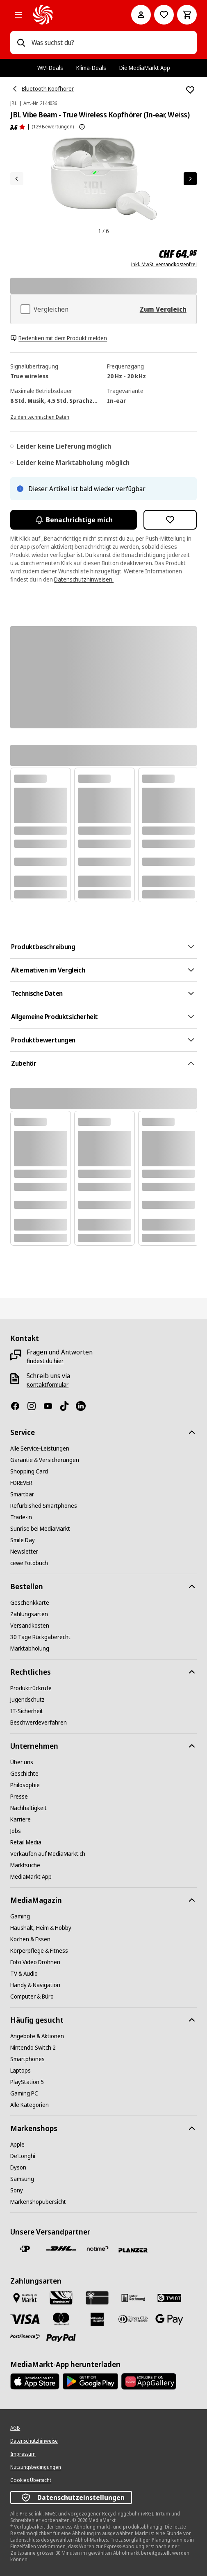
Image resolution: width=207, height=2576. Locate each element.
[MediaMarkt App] (31, 1877)
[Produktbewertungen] (17, 127)
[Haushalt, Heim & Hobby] (40, 1928)
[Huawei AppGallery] (148, 2381)
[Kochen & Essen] (30, 1939)
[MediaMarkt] (70, 15)
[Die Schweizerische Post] (25, 2248)
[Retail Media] (25, 1842)
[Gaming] (20, 1916)
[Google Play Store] (90, 2381)
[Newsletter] (24, 1551)
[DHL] (61, 2248)
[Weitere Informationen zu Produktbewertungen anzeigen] (82, 126)
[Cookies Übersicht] (30, 2480)
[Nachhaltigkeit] (28, 1808)
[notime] (97, 2249)
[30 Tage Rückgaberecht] (40, 1637)
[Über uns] (21, 1762)
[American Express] (97, 2319)
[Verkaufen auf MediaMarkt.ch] (47, 1854)
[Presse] (19, 1796)
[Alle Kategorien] (18, 14)
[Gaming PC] (24, 2093)
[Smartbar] (22, 1494)
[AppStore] (34, 2381)
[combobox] (111, 42)
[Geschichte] (24, 1774)
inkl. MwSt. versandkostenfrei (164, 264)
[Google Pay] (169, 2319)
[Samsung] (22, 2179)
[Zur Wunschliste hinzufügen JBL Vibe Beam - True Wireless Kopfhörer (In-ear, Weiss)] (190, 90)
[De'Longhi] (22, 2156)
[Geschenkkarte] (29, 1603)
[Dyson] (18, 2167)
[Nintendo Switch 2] (33, 2048)
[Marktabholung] (29, 1648)
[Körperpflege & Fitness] (39, 1951)
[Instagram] (35, 1406)
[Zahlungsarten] (29, 1614)
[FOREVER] (21, 1483)
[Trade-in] (21, 1517)
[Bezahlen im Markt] (25, 2297)
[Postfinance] (25, 2336)
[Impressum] (23, 2454)
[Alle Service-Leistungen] (39, 1448)
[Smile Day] (22, 1540)
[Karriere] (20, 1819)
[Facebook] (18, 1406)
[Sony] (16, 2190)
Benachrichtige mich (73, 520)
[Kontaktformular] (47, 1385)
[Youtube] (51, 1406)
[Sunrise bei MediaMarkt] (40, 1529)
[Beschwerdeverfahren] (38, 1722)
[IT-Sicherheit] (26, 1711)
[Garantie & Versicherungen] (44, 1460)
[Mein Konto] (141, 15)
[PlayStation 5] (27, 2082)
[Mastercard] (61, 2319)
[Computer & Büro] (32, 1996)
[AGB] (15, 2428)
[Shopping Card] (29, 1471)
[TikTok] (67, 1406)
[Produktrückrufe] (31, 1688)
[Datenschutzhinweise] (34, 2441)
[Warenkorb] (187, 15)
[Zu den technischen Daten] (39, 416)
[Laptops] (20, 2070)
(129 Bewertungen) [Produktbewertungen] (53, 126)
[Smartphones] (27, 2059)
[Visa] (25, 2319)
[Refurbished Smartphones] (43, 1506)
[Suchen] (21, 42)
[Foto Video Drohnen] (35, 1962)
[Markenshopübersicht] (38, 2202)
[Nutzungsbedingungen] (35, 2467)
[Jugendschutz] (27, 1700)
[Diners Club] (133, 2319)
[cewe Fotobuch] (29, 1563)
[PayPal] (61, 2338)
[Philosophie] (25, 1785)
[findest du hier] (45, 1361)
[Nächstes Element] (190, 178)
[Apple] (17, 2144)
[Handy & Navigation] (35, 1985)
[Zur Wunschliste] (164, 15)
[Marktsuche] (25, 1865)
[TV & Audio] (24, 1974)
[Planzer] (133, 2250)
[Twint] (169, 2297)
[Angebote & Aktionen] (37, 2036)
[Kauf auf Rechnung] (133, 2297)
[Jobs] (15, 1831)
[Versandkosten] (29, 1626)
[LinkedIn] (84, 1406)
